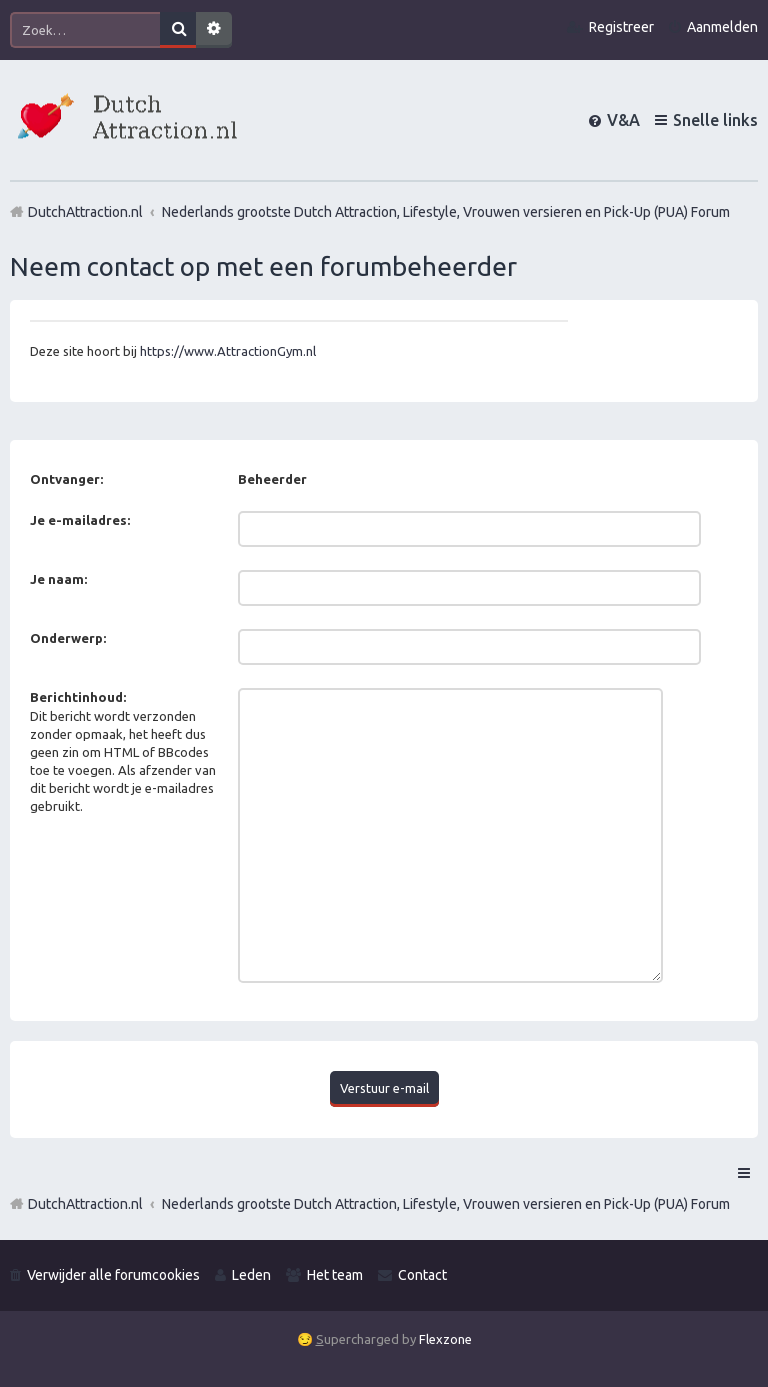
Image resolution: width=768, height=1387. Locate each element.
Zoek (178, 30)
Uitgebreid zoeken (214, 30)
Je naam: (58, 579)
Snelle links (715, 120)
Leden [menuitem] (251, 1275)
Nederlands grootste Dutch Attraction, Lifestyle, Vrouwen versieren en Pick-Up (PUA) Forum (446, 1204)
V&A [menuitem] (623, 120)
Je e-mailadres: (80, 520)
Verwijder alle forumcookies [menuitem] (113, 1275)
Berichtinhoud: (78, 697)
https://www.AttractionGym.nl (228, 351)
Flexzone (445, 1339)
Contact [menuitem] (422, 1275)
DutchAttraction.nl (85, 1204)
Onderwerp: (68, 638)
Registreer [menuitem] (621, 27)
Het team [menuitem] (335, 1275)
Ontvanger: (66, 479)
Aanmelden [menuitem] (722, 27)
